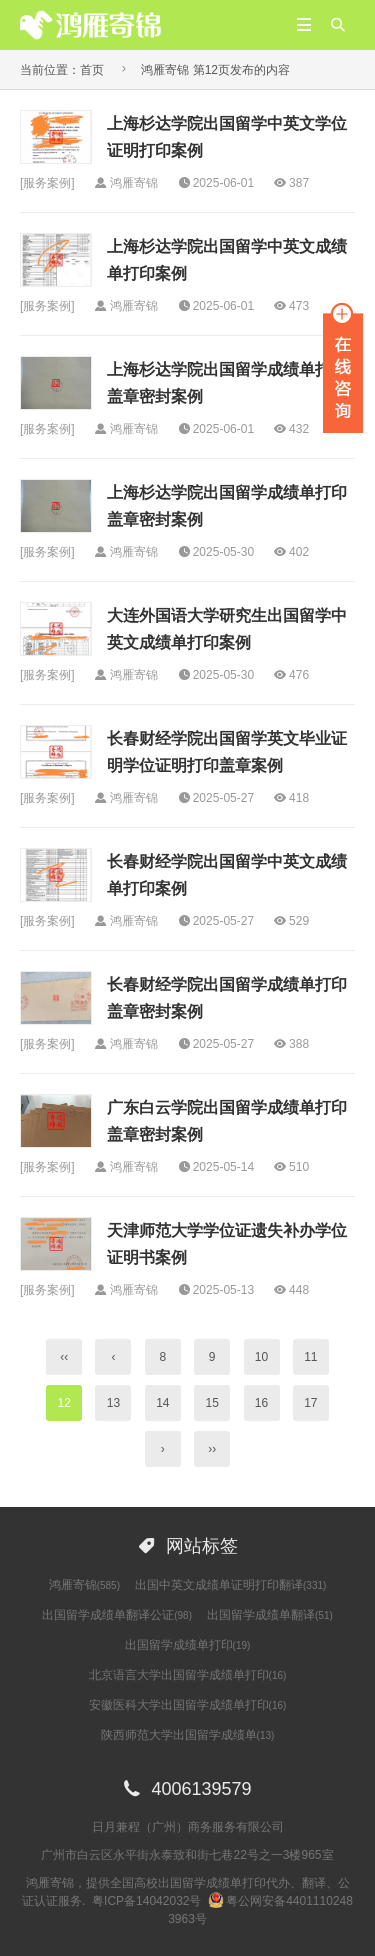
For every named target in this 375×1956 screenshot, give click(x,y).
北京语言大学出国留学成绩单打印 (188, 1675)
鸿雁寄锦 (84, 1585)
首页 (92, 70)
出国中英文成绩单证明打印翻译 (230, 1585)
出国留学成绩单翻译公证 (117, 1615)
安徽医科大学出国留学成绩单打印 (188, 1705)
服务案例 (47, 183)
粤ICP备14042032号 (146, 1901)
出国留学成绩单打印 (188, 1645)
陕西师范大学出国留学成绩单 (188, 1735)
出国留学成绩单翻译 (270, 1615)
